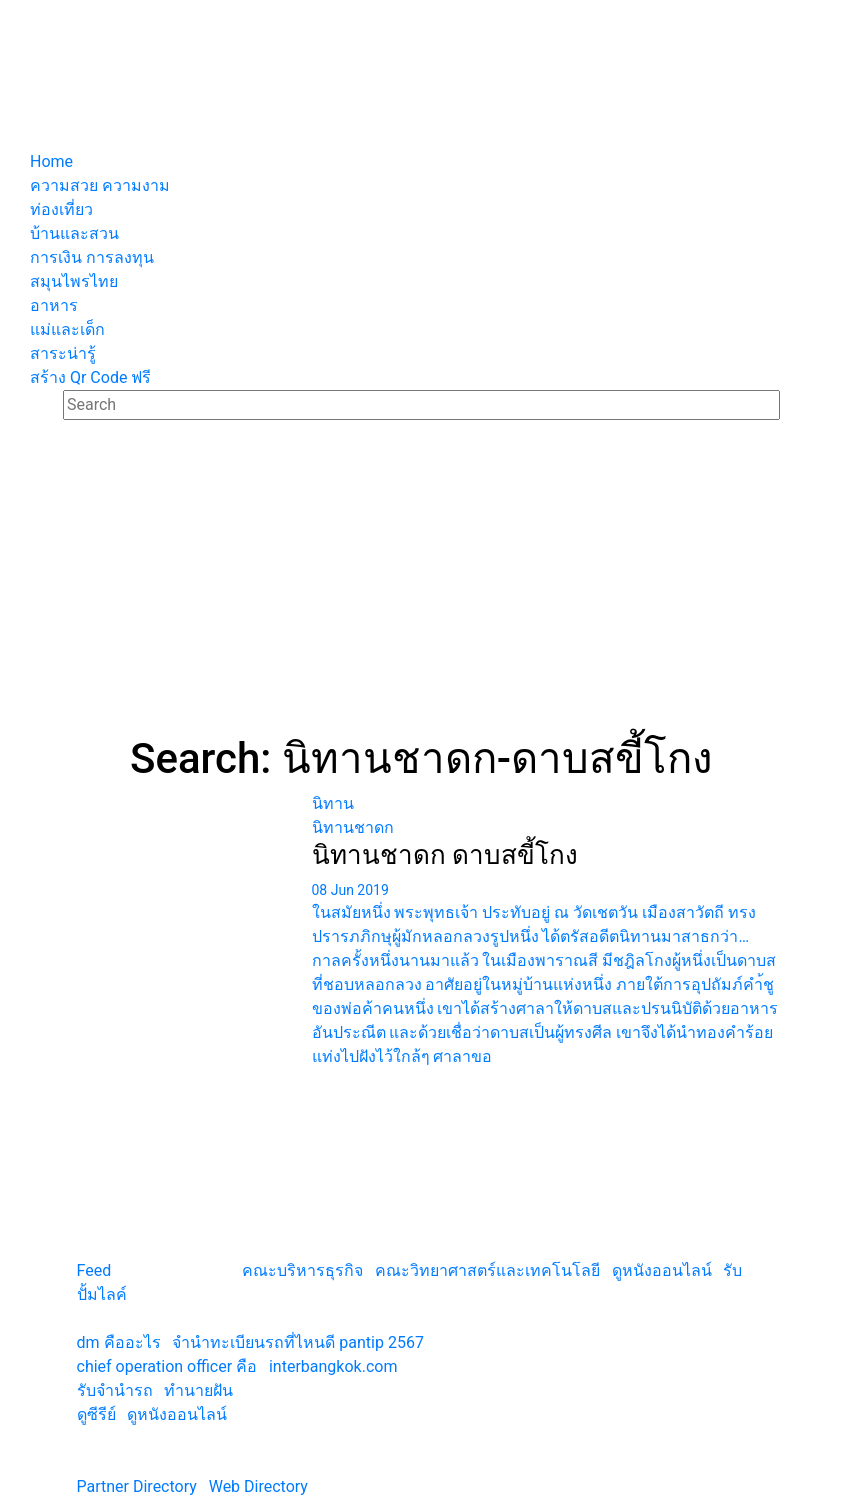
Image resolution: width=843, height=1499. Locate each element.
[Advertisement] (422, 584)
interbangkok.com (333, 1366)
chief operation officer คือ (167, 1366)
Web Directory (258, 1486)
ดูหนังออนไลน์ (662, 1270)
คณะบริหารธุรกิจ (302, 1270)
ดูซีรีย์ (96, 1414)
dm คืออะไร (119, 1342)
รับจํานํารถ (115, 1390)
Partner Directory (137, 1486)
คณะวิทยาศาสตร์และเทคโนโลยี (487, 1270)
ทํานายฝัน (198, 1390)
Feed (94, 1270)
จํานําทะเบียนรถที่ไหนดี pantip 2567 (298, 1342)
